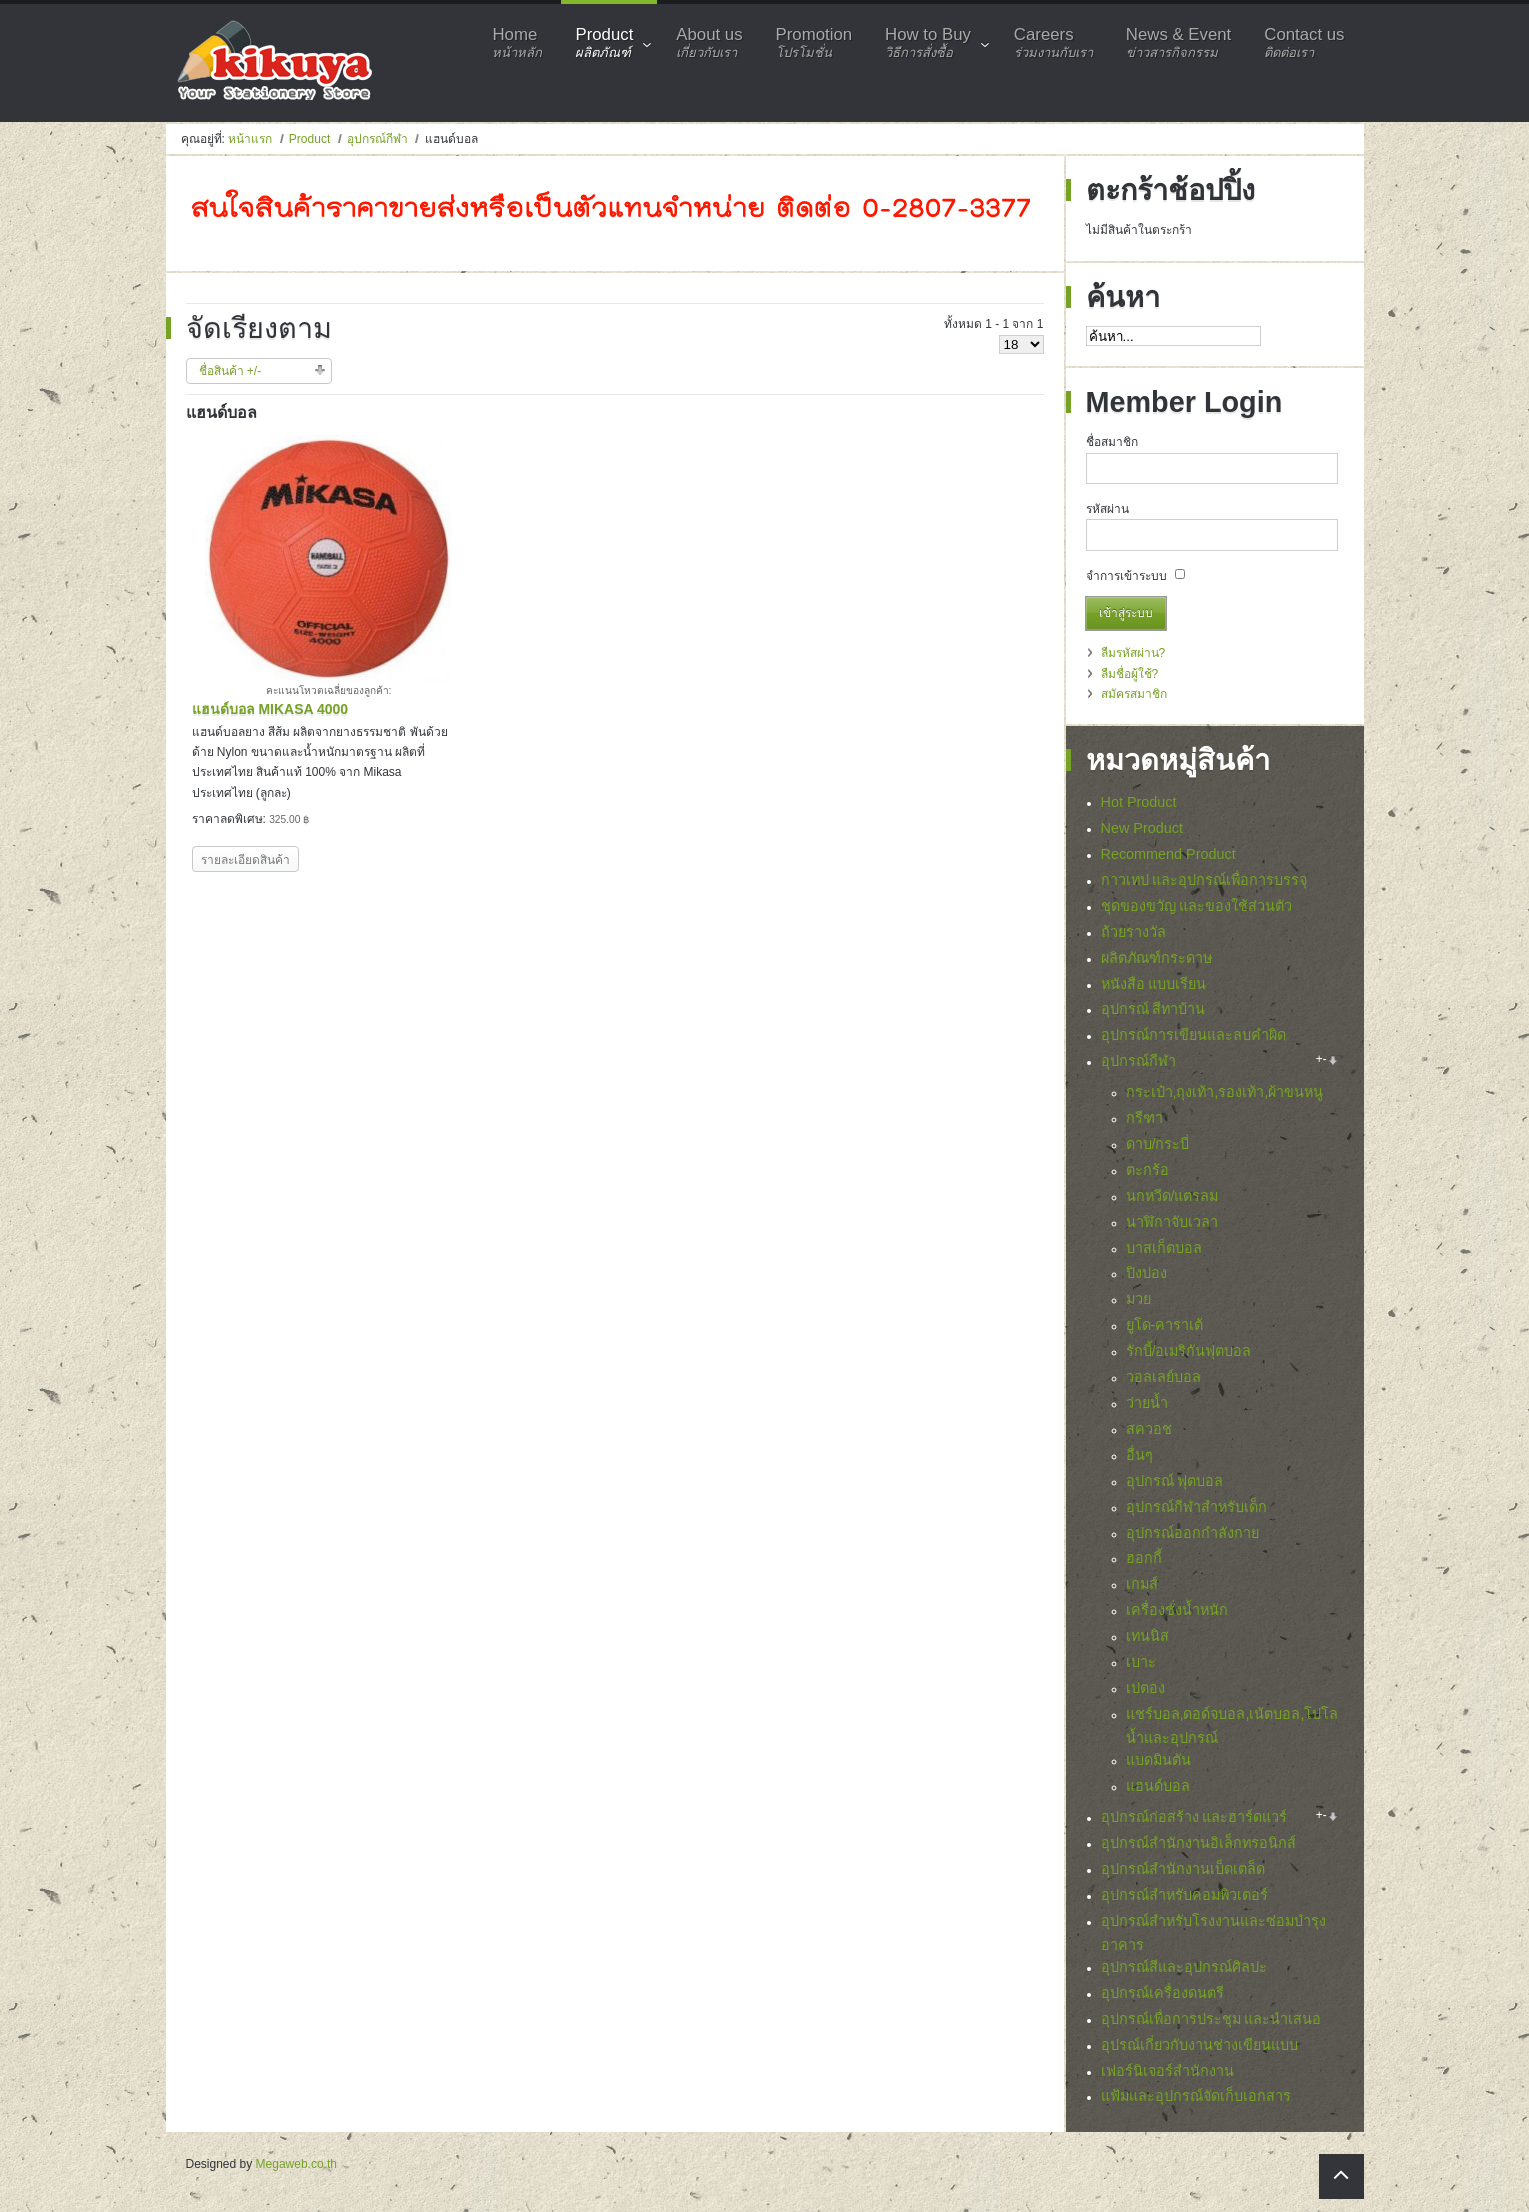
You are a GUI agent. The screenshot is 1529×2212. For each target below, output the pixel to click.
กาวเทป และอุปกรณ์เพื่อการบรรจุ (1204, 880)
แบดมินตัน (1158, 1760)
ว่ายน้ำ (1147, 1403)
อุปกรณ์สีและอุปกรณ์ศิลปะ (1184, 1967)
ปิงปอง (1146, 1273)
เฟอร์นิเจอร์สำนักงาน (1167, 2071)
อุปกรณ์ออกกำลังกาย (1192, 1533)
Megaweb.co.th (296, 2164)
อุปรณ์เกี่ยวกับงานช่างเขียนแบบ (1199, 2045)
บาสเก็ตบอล (1164, 1248)
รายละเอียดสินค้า (245, 860)
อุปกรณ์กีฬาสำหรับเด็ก (1196, 1507)
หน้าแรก (250, 139)
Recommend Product (1168, 854)
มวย (1138, 1299)
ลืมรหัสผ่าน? (1133, 653)
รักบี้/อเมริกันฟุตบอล (1189, 1351)
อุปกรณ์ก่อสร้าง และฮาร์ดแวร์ (1194, 1817)
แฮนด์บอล (1158, 1786)
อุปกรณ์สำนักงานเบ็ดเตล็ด (1183, 1869)
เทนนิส (1147, 1636)
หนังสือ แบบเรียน (1154, 984)
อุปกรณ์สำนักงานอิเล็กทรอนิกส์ (1198, 1843)
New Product (1142, 828)
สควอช (1149, 1429)
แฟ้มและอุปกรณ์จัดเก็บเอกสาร (1196, 2096)
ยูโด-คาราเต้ (1165, 1325)
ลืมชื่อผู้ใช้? (1130, 674)
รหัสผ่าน (1107, 509)
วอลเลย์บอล (1163, 1377)
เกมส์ (1142, 1584)
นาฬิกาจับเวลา (1172, 1222)
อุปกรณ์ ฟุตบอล (1175, 1481)
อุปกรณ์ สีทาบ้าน (1153, 1009)
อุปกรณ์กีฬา (377, 139)
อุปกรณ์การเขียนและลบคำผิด (1193, 1035)
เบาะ (1141, 1662)
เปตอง (1145, 1688)
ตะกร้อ (1147, 1170)
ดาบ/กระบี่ (1158, 1144)
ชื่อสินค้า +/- (230, 371)
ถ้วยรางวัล (1133, 932)
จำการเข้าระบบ (1126, 576)
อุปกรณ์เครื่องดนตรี (1162, 1993)
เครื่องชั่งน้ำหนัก (1177, 1610)
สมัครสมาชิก (1134, 694)
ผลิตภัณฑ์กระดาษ (1156, 958)
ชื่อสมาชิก (1112, 442)
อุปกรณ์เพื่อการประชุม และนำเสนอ (1211, 2019)
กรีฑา (1144, 1118)
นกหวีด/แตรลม (1172, 1196)
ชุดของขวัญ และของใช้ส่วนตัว (1197, 906)
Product (309, 139)
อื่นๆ (1139, 1455)
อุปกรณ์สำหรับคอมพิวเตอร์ (1184, 1895)
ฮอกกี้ (1144, 1558)
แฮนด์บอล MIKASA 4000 (270, 709)
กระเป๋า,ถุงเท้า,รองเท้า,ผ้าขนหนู (1225, 1092)
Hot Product (1139, 802)
